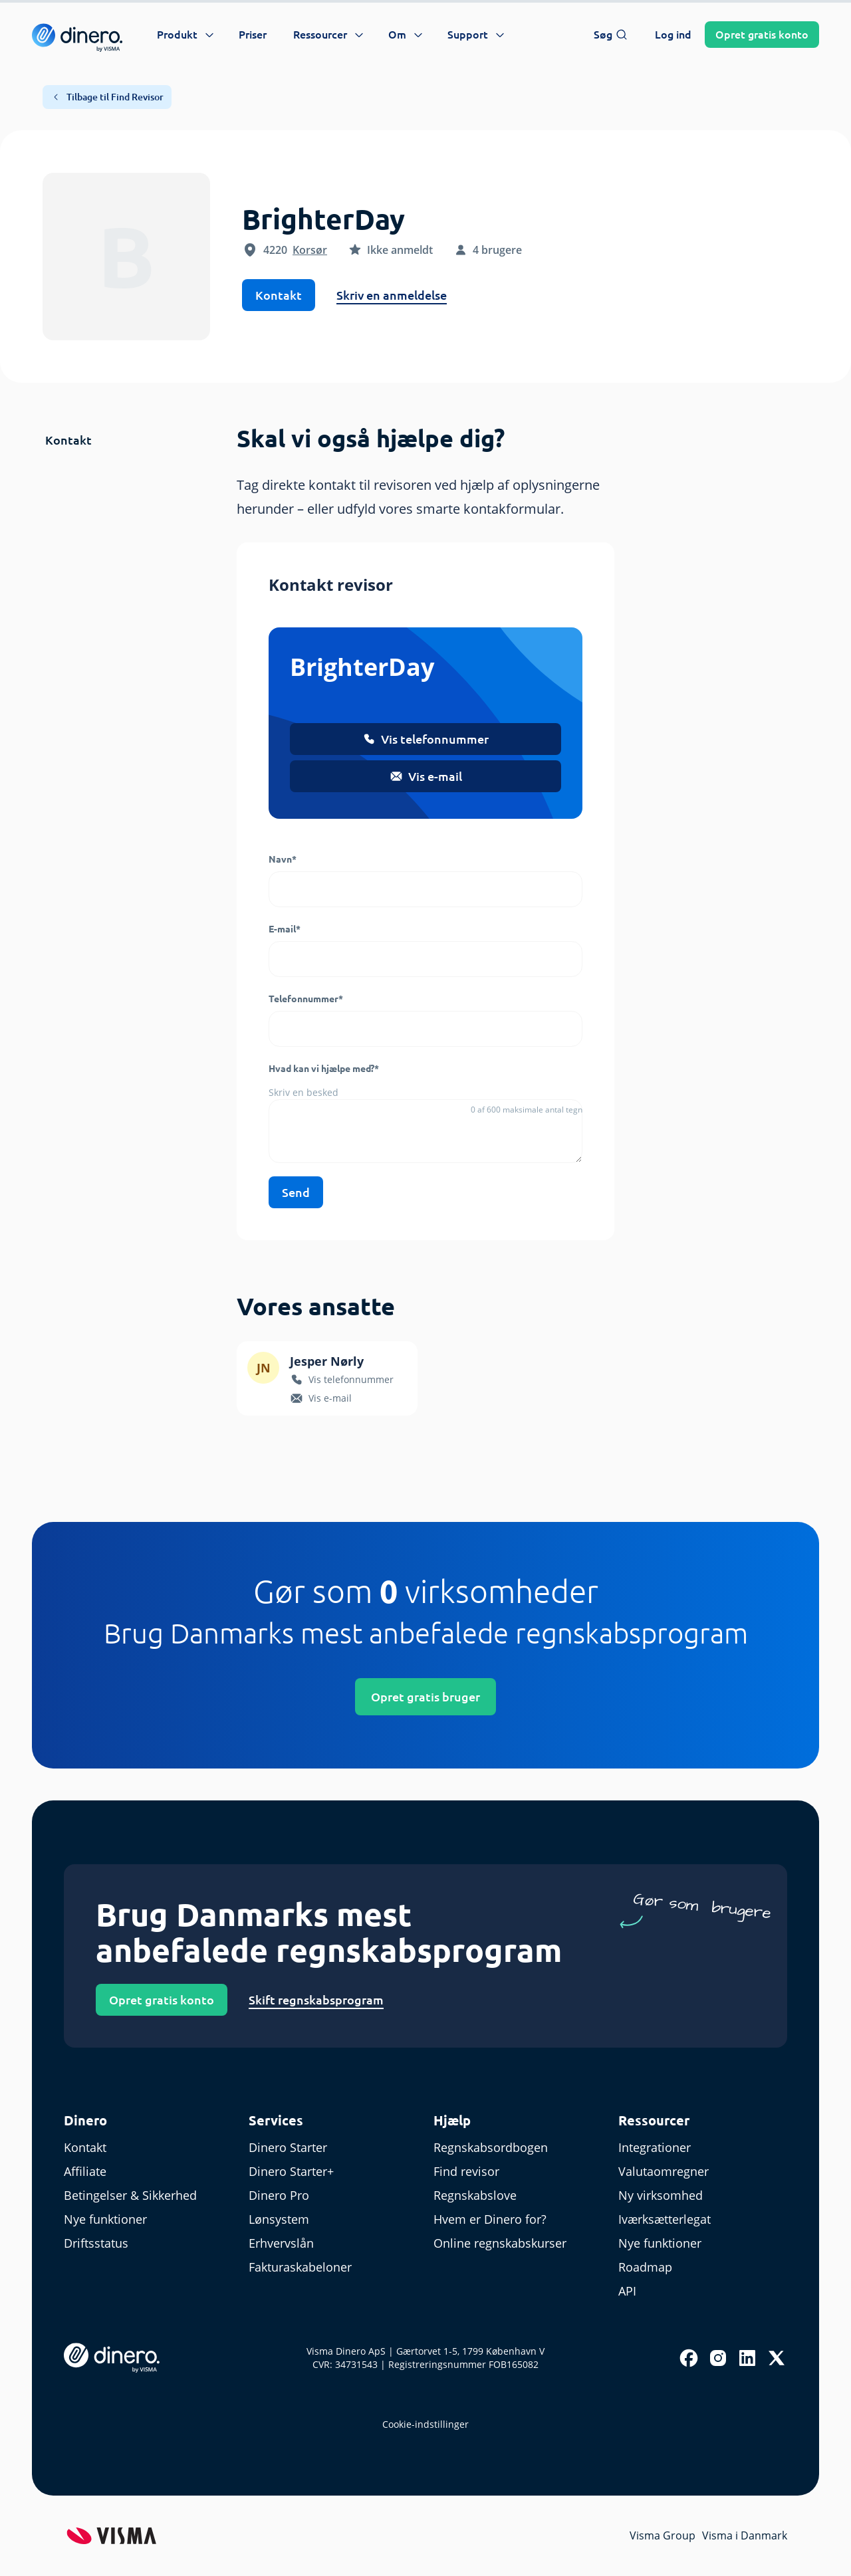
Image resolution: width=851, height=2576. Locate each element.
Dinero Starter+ (291, 2171)
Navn (283, 859)
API (627, 2291)
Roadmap (645, 2267)
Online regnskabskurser (499, 2243)
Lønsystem (279, 2219)
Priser (253, 35)
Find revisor (466, 2171)
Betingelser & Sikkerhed (130, 2195)
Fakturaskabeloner (300, 2267)
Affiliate (85, 2171)
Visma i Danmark (744, 2535)
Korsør (310, 250)
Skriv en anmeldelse (391, 295)
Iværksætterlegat (664, 2219)
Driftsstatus (96, 2243)
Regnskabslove (475, 2195)
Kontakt (278, 295)
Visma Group (662, 2535)
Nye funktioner (105, 2219)
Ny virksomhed (660, 2195)
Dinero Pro (279, 2195)
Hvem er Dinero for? (490, 2219)
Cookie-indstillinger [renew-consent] (425, 2424)
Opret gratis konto (161, 1999)
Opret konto (761, 35)
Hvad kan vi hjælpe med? (324, 1068)
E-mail (285, 929)
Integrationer (654, 2147)
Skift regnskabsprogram (316, 1999)
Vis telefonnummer (425, 739)
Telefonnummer (306, 999)
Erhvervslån (281, 2243)
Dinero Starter (288, 2147)
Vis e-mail (426, 776)
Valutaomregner (663, 2171)
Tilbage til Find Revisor (107, 97)
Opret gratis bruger (425, 1696)
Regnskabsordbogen (490, 2147)
